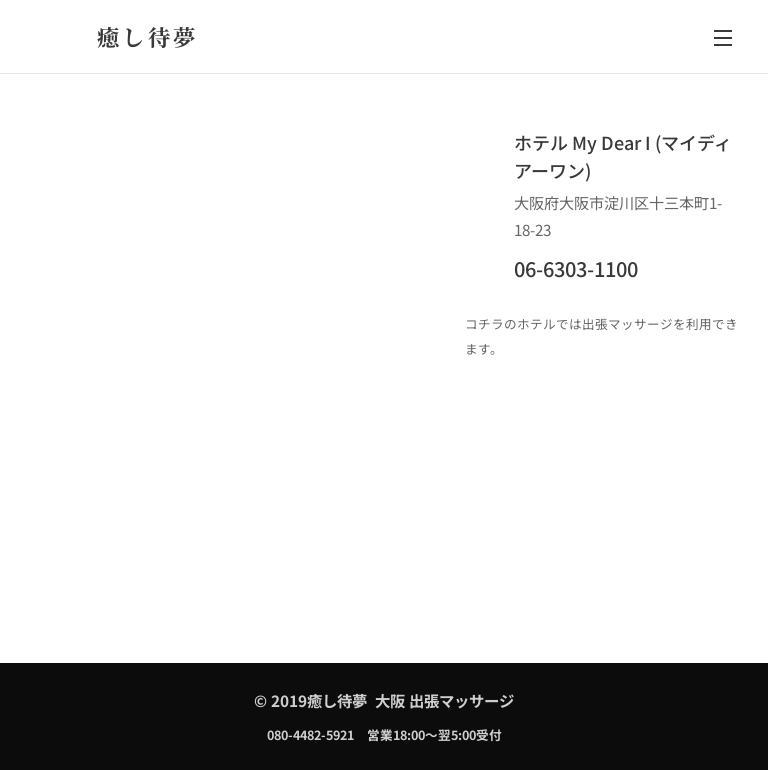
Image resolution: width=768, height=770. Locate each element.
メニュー (723, 38)
